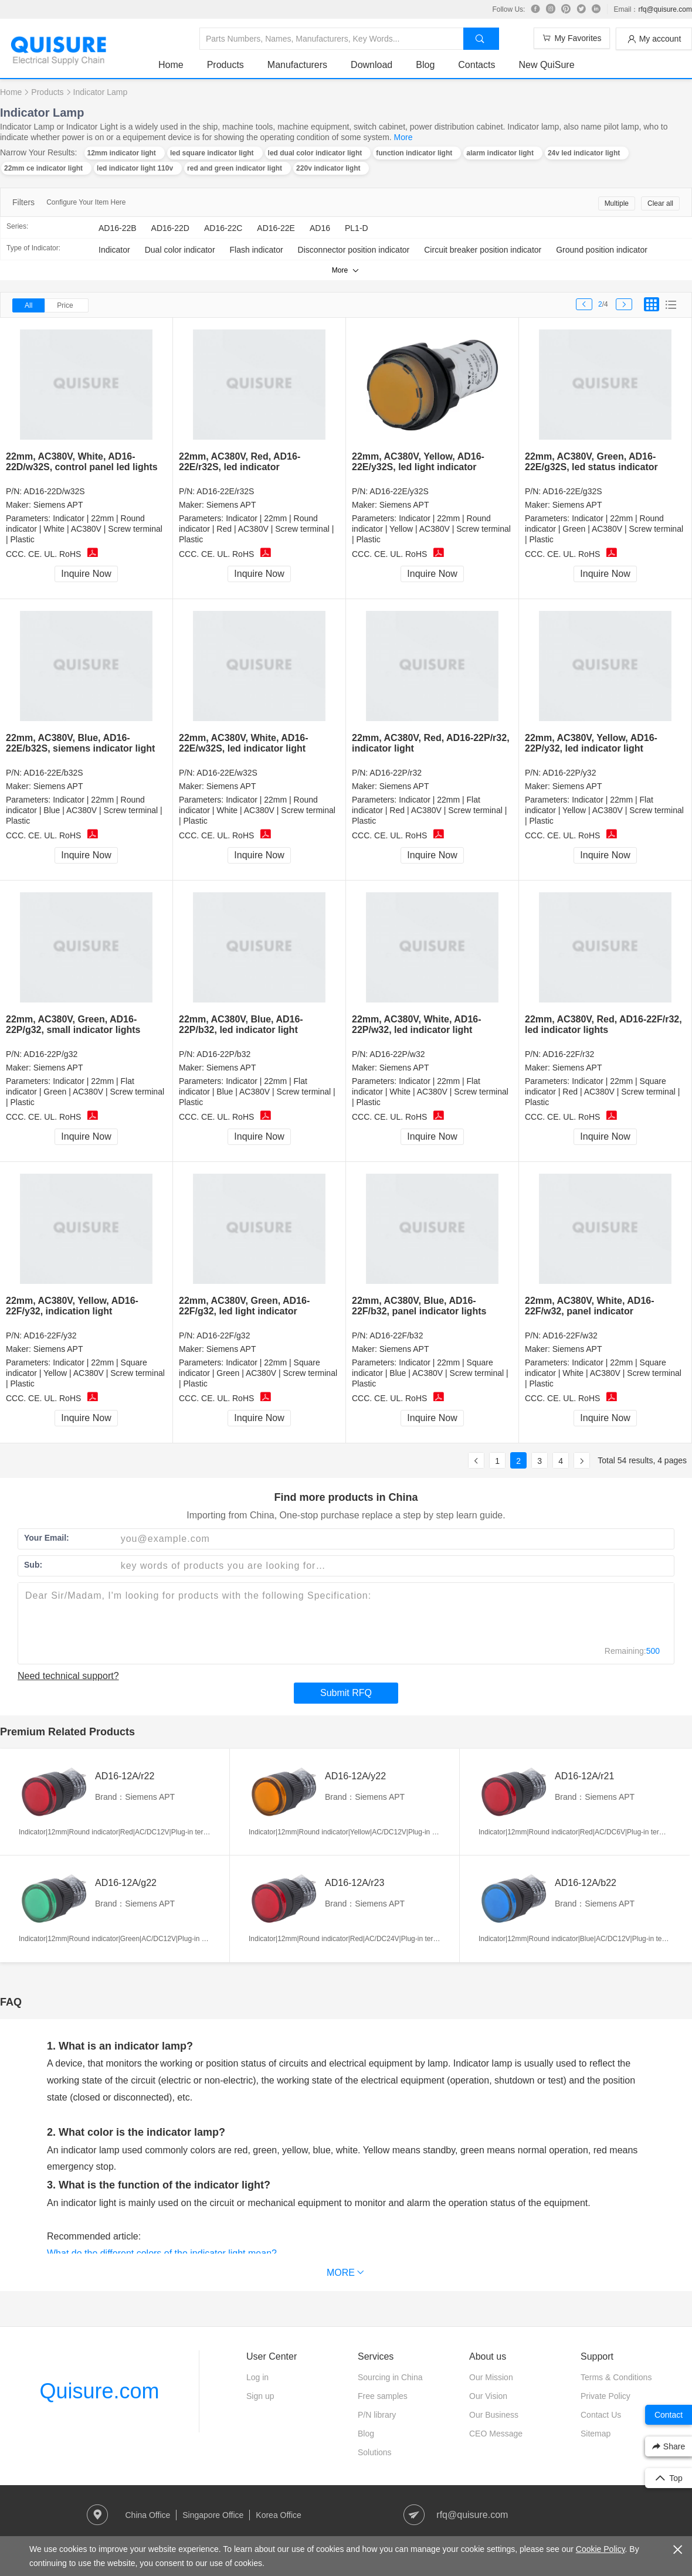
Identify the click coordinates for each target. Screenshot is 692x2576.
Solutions (375, 2452)
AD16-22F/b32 (396, 1335)
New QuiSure (546, 65)
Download (371, 65)
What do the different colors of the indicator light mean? (162, 2253)
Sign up (260, 2396)
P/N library (377, 2414)
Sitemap (595, 2433)
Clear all (660, 203)
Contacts (476, 65)
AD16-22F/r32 (568, 1054)
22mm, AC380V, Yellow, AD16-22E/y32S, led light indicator (418, 461)
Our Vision (488, 2396)
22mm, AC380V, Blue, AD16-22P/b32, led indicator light (241, 1024)
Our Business (493, 2414)
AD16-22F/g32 (223, 1335)
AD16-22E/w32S (226, 772)
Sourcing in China (390, 2377)
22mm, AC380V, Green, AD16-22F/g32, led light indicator (244, 1306)
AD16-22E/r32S (225, 491)
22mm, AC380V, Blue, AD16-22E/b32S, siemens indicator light (80, 743)
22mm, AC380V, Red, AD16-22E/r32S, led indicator (239, 461)
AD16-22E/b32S (53, 772)
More (403, 137)
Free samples (383, 2396)
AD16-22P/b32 (223, 1054)
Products (225, 65)
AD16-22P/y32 (569, 772)
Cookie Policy (600, 2549)
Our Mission (491, 2377)
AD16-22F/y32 (49, 1335)
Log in (257, 2377)
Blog (425, 65)
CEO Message (496, 2433)
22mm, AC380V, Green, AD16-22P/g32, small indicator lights (73, 1024)
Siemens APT (58, 504)
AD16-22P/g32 (50, 1054)
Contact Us (601, 2414)
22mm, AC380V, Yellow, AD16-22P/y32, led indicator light (591, 743)
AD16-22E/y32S (398, 491)
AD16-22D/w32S (53, 491)
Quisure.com (99, 2391)
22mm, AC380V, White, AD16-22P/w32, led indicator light (416, 1024)
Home (171, 65)
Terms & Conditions (616, 2377)
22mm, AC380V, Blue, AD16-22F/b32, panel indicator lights (419, 1306)
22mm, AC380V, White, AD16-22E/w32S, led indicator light (243, 743)
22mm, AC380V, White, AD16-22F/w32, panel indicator (589, 1306)
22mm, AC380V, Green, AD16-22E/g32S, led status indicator (591, 461)
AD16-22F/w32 (569, 1335)
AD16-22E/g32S (572, 491)
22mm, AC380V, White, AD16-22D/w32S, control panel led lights (82, 461)
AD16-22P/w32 (397, 1054)
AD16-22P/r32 (395, 772)
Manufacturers (297, 65)
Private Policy (605, 2396)
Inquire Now (86, 574)
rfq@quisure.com (665, 9)
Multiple (617, 203)
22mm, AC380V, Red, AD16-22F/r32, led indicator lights (603, 1024)
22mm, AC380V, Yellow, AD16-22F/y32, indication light (72, 1306)
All (28, 305)
